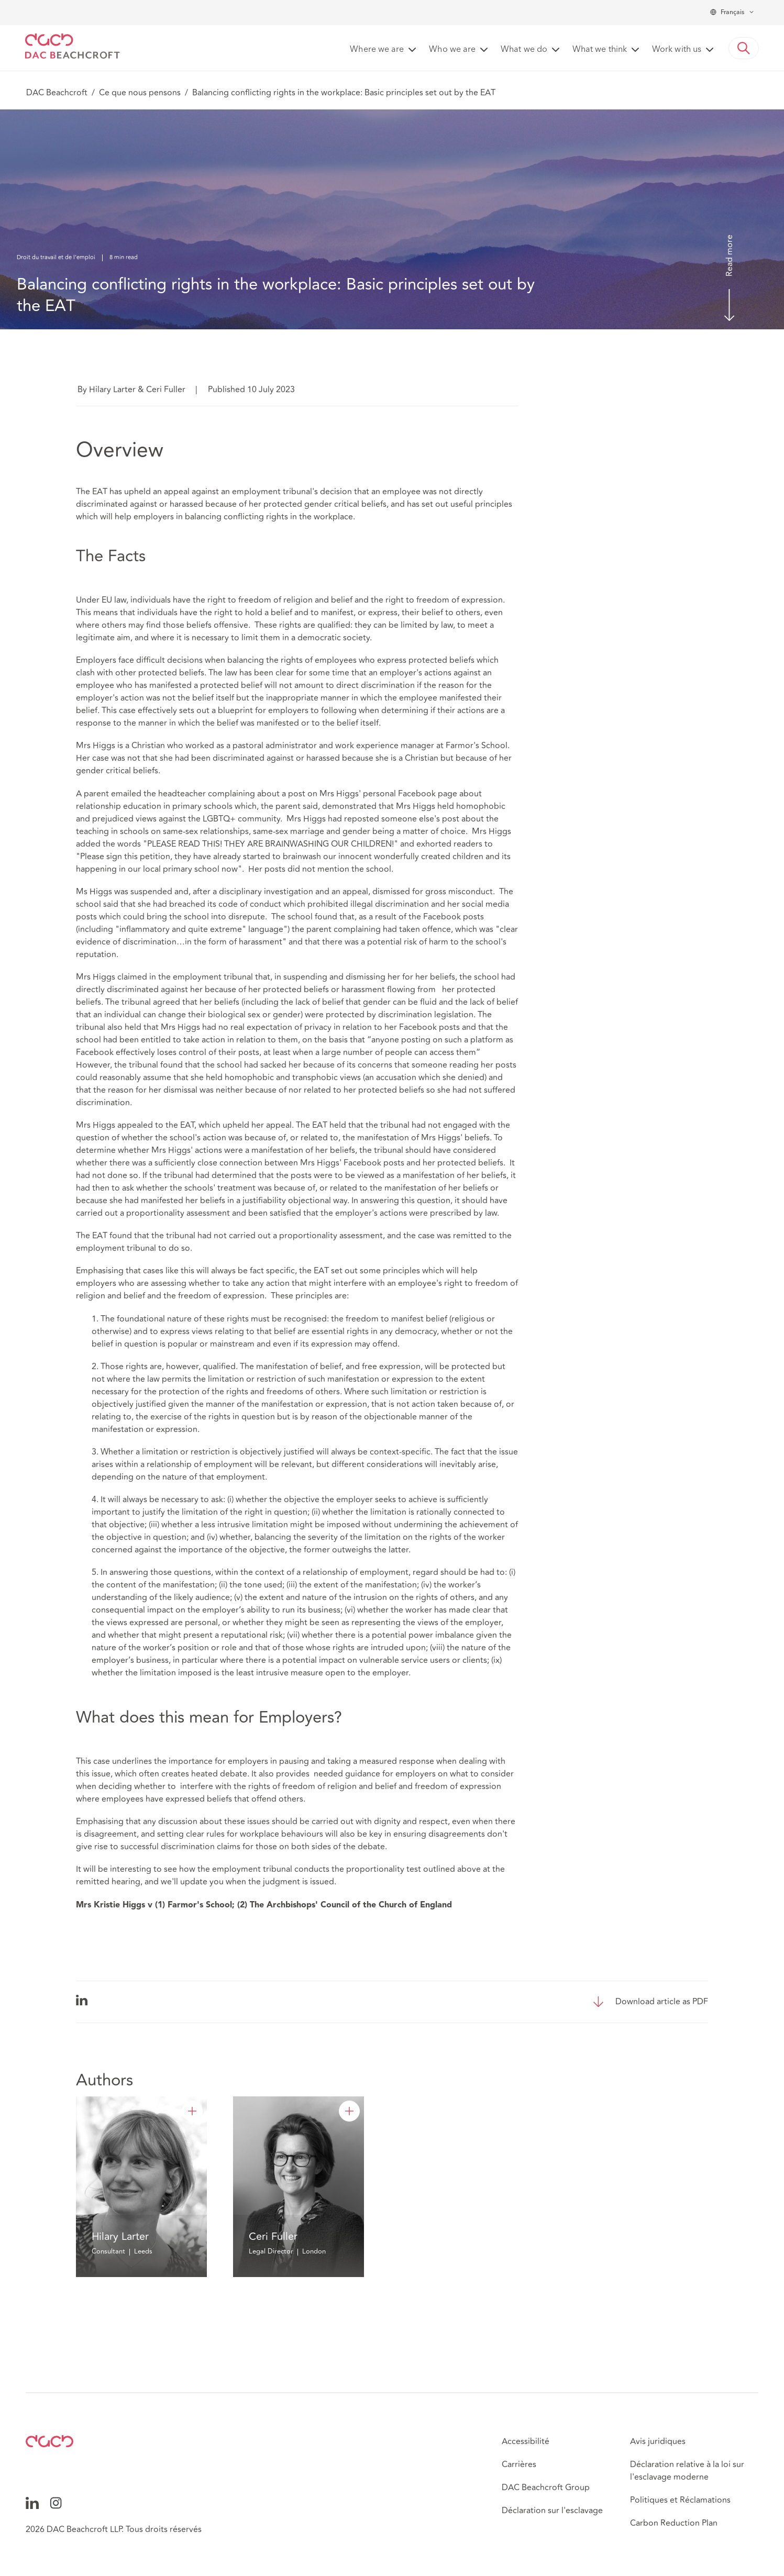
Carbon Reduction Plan (673, 2523)
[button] (743, 48)
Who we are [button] (452, 50)
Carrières (519, 2464)
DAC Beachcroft (56, 92)
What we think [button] (599, 50)
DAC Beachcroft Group (546, 2487)
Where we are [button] (377, 50)
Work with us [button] (676, 50)
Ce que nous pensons (140, 92)
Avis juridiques (658, 2441)
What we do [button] (524, 50)
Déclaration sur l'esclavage (552, 2510)
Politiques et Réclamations (680, 2500)
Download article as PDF (661, 2001)
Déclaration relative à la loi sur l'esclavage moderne (687, 2470)
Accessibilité (525, 2441)
